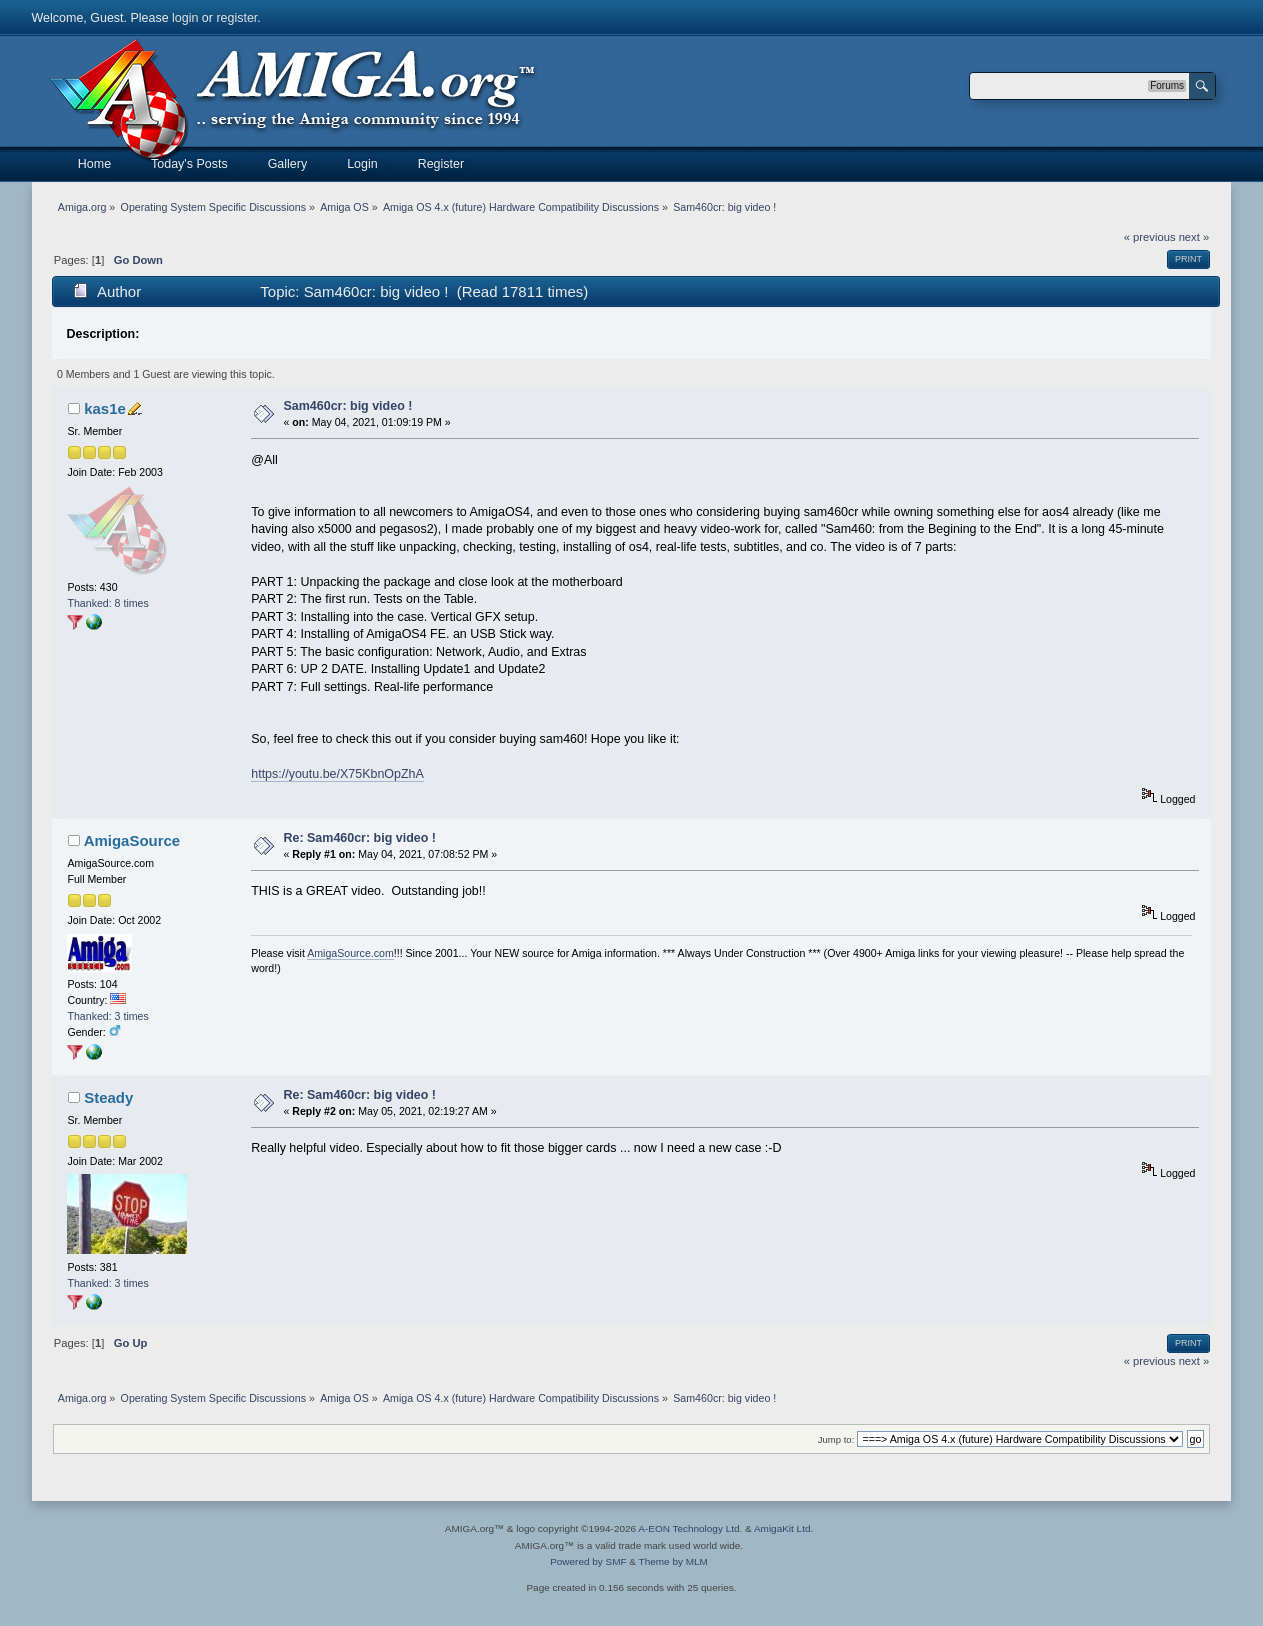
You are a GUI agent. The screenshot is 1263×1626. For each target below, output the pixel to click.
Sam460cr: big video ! (347, 406)
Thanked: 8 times (107, 603)
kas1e (105, 408)
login (185, 18)
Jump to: (836, 1439)
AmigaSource (132, 840)
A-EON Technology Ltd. (690, 1528)
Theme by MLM (673, 1561)
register (236, 18)
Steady (108, 1097)
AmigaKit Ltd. (783, 1528)
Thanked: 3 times (107, 1016)
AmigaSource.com (350, 953)
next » (1194, 237)
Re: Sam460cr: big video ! (359, 838)
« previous (1150, 237)
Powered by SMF (588, 1561)
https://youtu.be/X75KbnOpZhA (337, 774)
